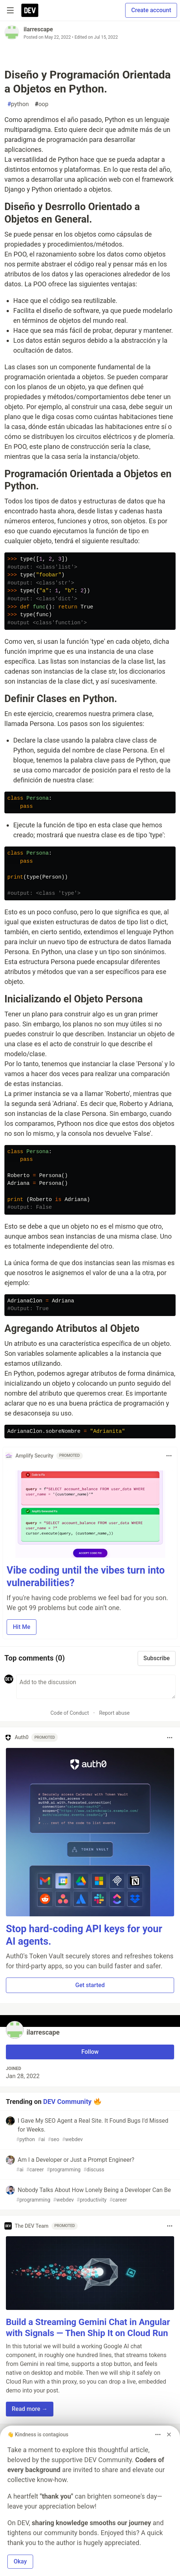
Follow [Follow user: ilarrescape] (90, 2051)
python (18, 104)
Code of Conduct (69, 1713)
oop (41, 104)
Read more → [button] (29, 2408)
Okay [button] (20, 2561)
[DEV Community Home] (30, 10)
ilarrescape (38, 29)
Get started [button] (90, 1985)
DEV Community (67, 2101)
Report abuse (114, 1713)
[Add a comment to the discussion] (96, 1687)
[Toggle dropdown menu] (169, 1456)
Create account (151, 10)
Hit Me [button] (21, 1626)
